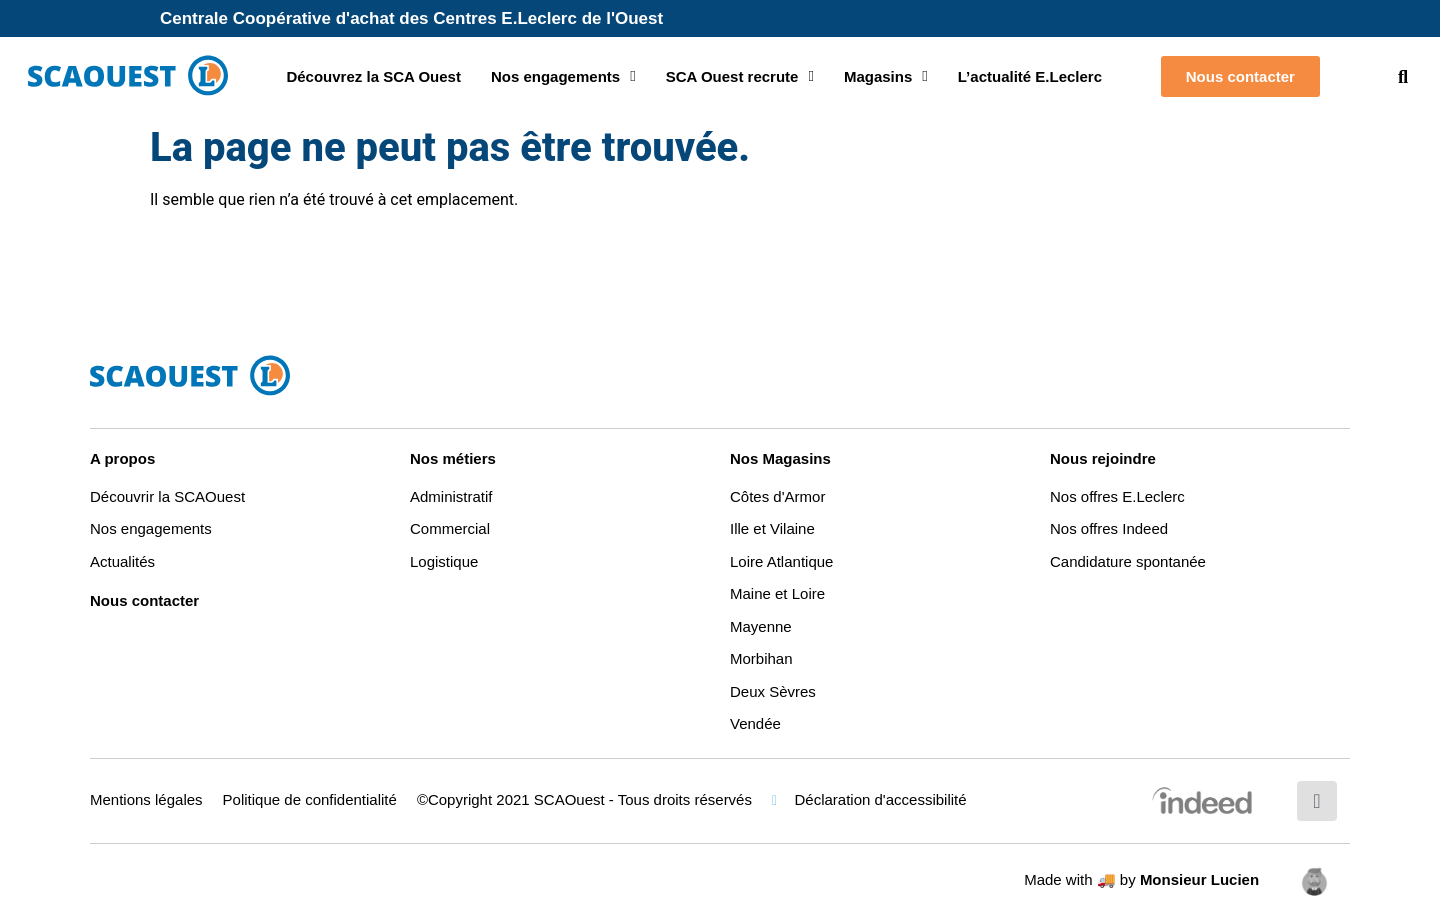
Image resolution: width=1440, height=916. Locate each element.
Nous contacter (144, 600)
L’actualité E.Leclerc (1030, 76)
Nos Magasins (780, 458)
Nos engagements (563, 76)
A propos (122, 458)
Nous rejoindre (1103, 458)
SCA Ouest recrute (740, 76)
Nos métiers (453, 458)
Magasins (886, 76)
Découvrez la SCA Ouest (373, 76)
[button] (1403, 76)
